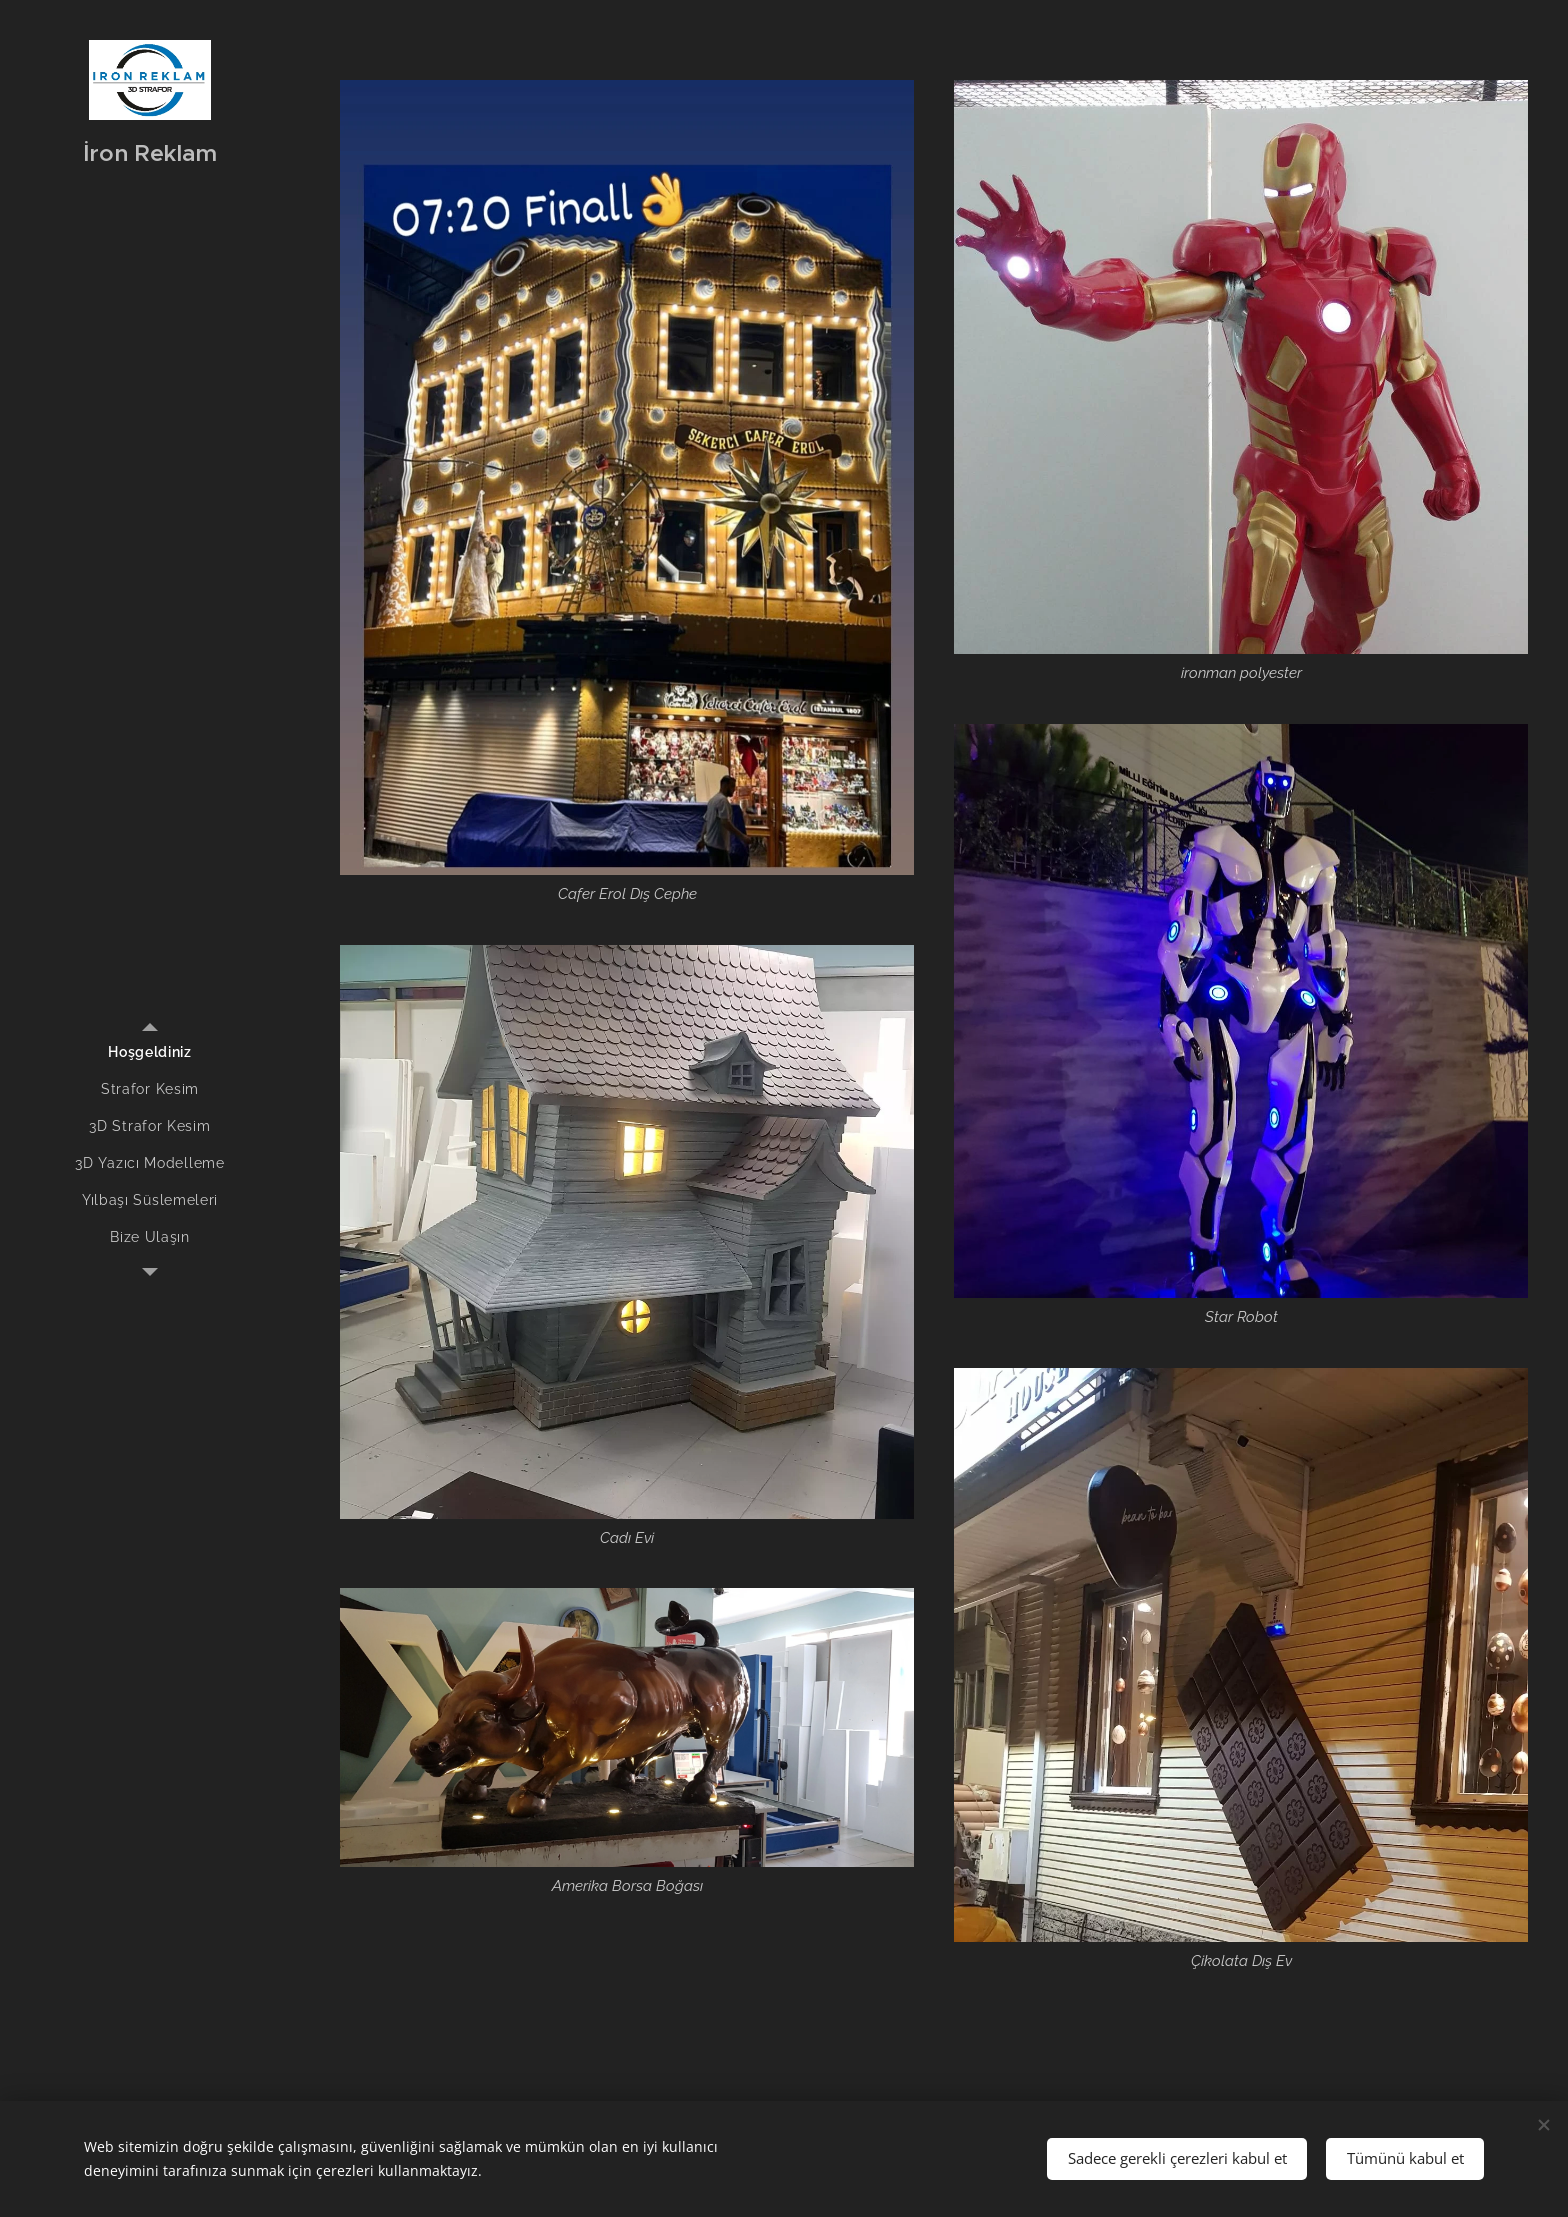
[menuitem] (150, 1052)
